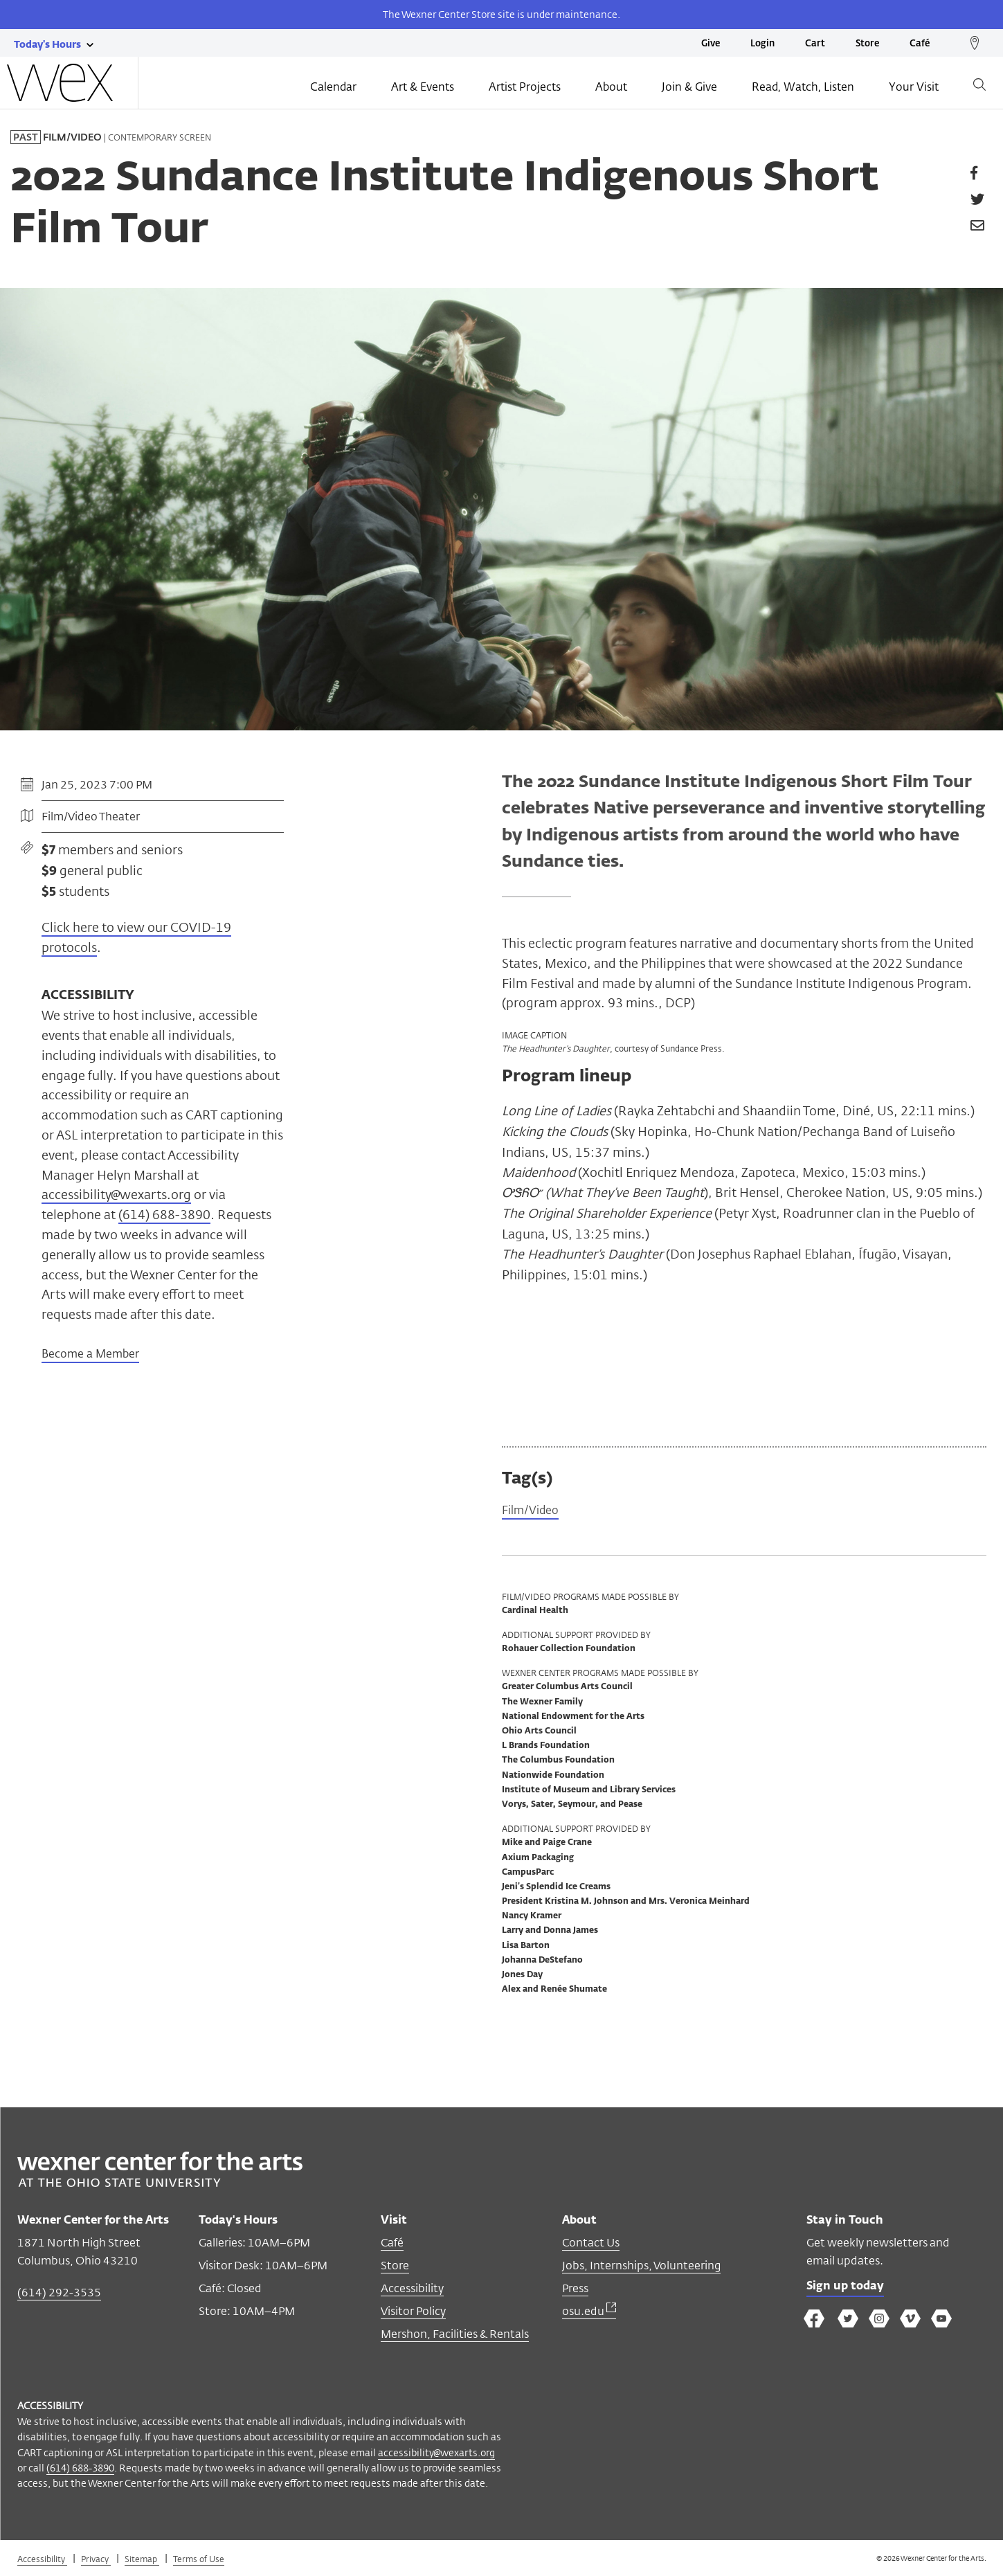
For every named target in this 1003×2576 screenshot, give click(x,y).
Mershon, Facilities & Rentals (455, 2336)
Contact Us (591, 2244)
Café (920, 43)
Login (762, 43)
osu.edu (589, 2313)
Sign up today (849, 2290)
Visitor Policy (413, 2313)
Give (710, 43)
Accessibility (412, 2290)
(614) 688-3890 (164, 1214)
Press (575, 2290)
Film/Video (533, 1512)
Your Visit (914, 87)
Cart (815, 43)
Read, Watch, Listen (803, 87)
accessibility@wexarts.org (116, 1194)
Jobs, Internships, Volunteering (641, 2267)
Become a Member (90, 1354)
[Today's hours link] (47, 43)
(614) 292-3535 (59, 2294)
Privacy (96, 2561)
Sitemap (142, 2561)
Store (867, 43)
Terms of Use (198, 2561)
